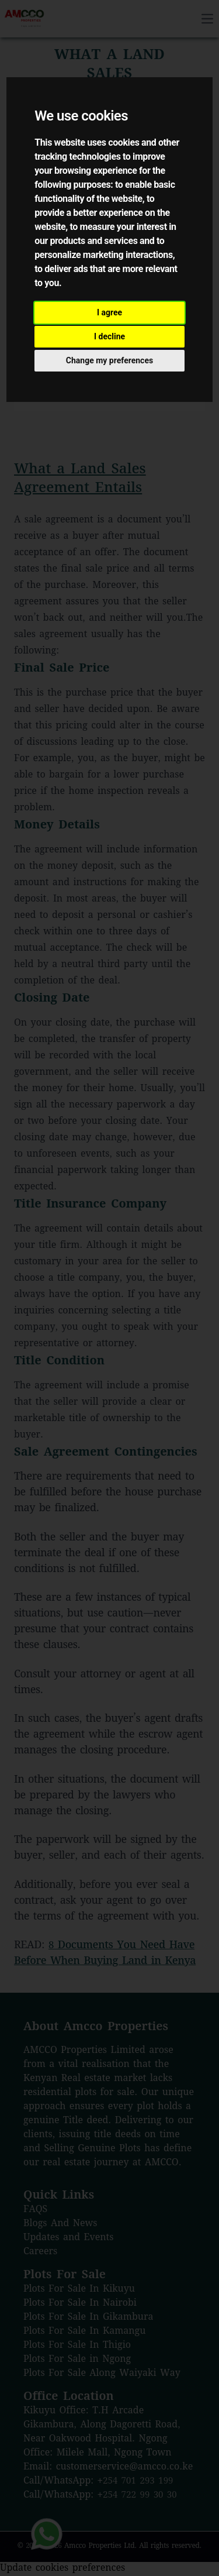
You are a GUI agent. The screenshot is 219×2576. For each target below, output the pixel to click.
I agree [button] (109, 312)
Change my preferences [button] (109, 360)
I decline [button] (109, 336)
